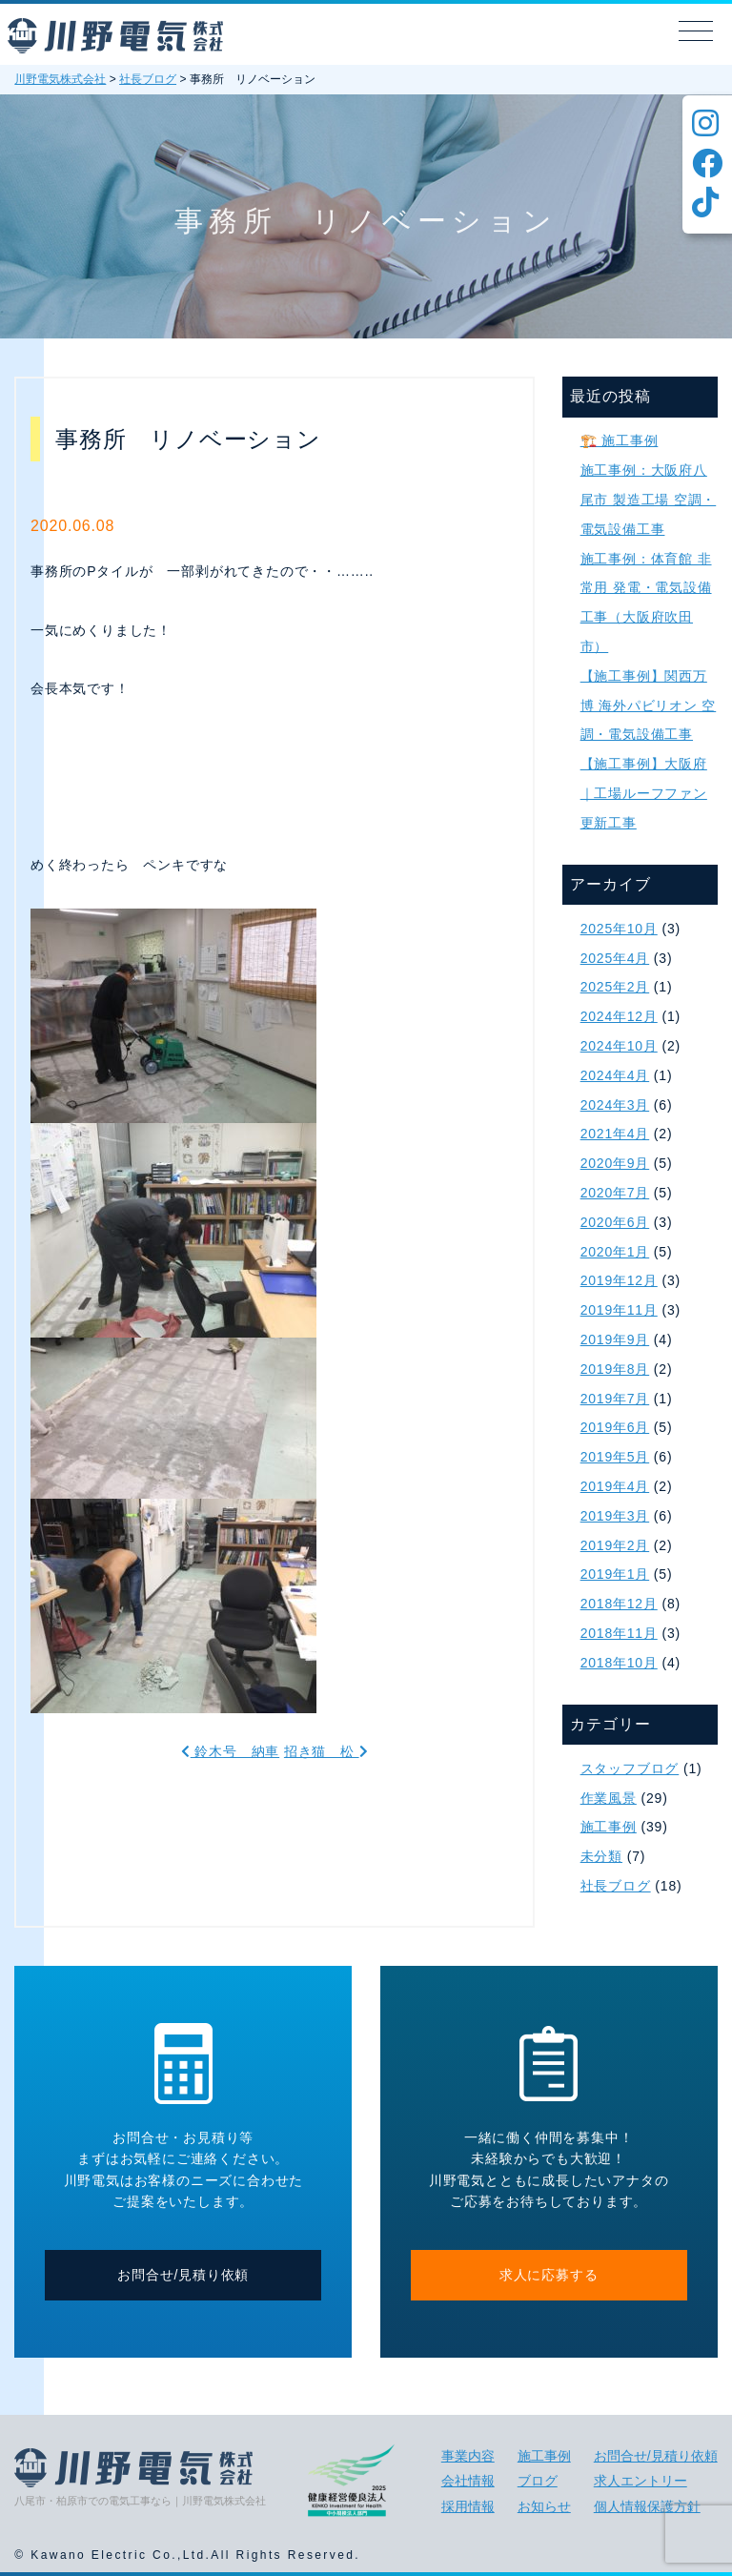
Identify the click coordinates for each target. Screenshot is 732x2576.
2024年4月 (615, 1075)
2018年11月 (619, 1633)
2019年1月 (615, 1574)
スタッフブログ (630, 1768)
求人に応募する (549, 2274)
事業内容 (468, 2456)
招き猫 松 (326, 1751)
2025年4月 (615, 958)
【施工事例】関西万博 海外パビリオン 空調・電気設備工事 (648, 705)
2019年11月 (619, 1310)
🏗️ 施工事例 (619, 440)
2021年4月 (615, 1133)
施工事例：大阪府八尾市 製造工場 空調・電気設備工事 (648, 499)
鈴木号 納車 (230, 1751)
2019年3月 (615, 1515)
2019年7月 (615, 1398)
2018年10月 (619, 1662)
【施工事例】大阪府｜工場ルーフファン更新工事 (643, 793)
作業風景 (608, 1798)
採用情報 (468, 2506)
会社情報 (468, 2480)
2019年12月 (619, 1280)
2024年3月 (615, 1105)
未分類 (601, 1856)
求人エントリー (640, 2480)
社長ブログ (615, 1885)
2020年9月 (615, 1163)
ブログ (538, 2480)
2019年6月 (615, 1427)
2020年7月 (615, 1192)
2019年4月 (615, 1486)
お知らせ (544, 2506)
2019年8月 (615, 1369)
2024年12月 (619, 1016)
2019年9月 (615, 1339)
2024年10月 (619, 1045)
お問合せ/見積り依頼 (183, 2274)
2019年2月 (615, 1545)
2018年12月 (619, 1603)
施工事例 (608, 1826)
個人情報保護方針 (647, 2506)
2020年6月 (615, 1222)
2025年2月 (615, 986)
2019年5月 (615, 1456)
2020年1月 (615, 1251)
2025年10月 (619, 928)
